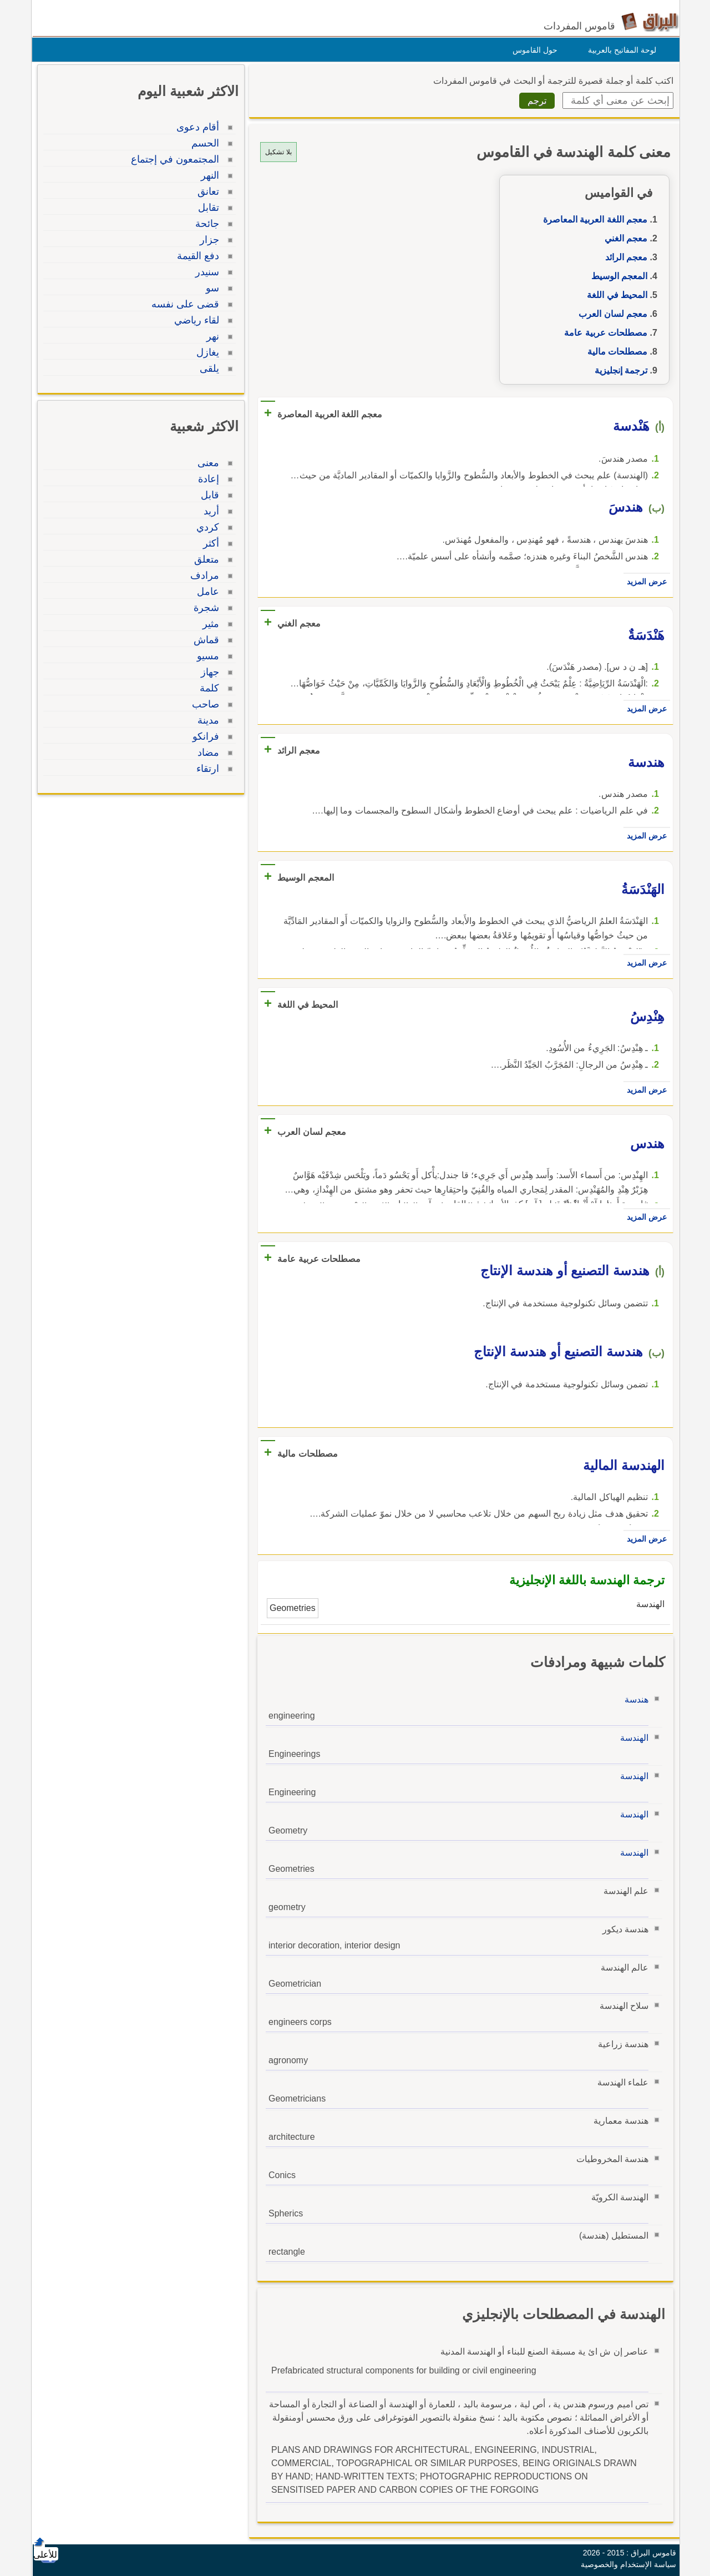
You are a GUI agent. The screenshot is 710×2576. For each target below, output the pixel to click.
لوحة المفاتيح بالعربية (619, 50)
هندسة (634, 1699)
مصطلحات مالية (615, 351)
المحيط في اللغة (614, 295)
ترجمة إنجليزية (618, 370)
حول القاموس (532, 50)
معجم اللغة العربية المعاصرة (592, 219)
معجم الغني (623, 238)
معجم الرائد (623, 257)
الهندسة (631, 1737)
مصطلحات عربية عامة (603, 332)
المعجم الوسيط (617, 276)
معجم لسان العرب (610, 314)
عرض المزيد (644, 581)
